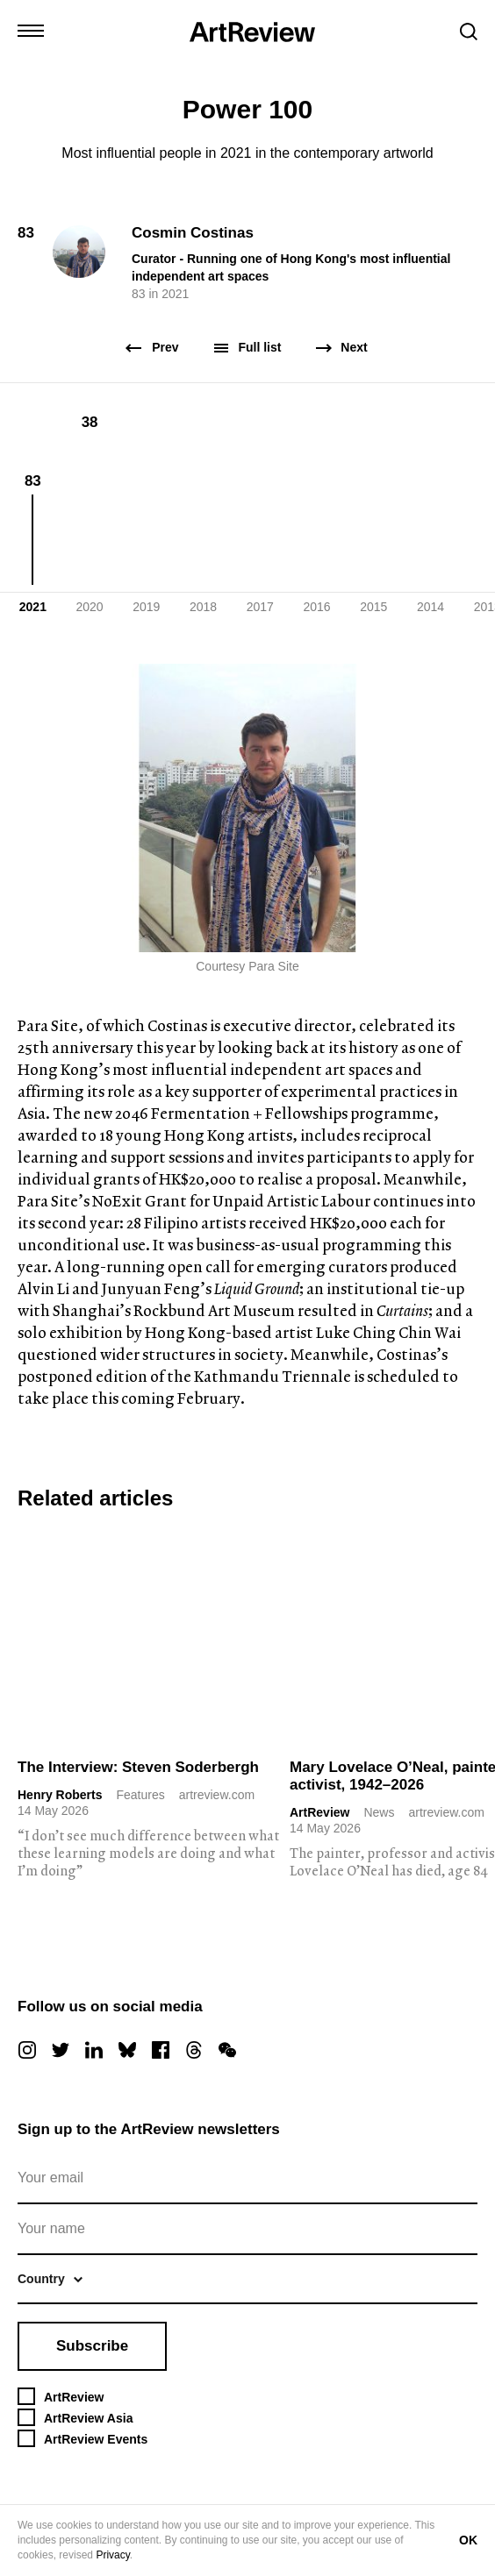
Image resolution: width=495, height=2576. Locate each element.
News (378, 1812)
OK (468, 2540)
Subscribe (92, 2346)
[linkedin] (94, 2050)
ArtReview (319, 1812)
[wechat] (227, 2050)
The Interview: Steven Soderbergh (138, 1767)
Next (341, 347)
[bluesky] (127, 2050)
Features (140, 1795)
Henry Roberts (60, 1795)
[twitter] (60, 2050)
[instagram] (27, 2050)
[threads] (194, 2050)
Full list (248, 347)
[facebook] (160, 2050)
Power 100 (247, 109)
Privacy (112, 2555)
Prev (152, 347)
